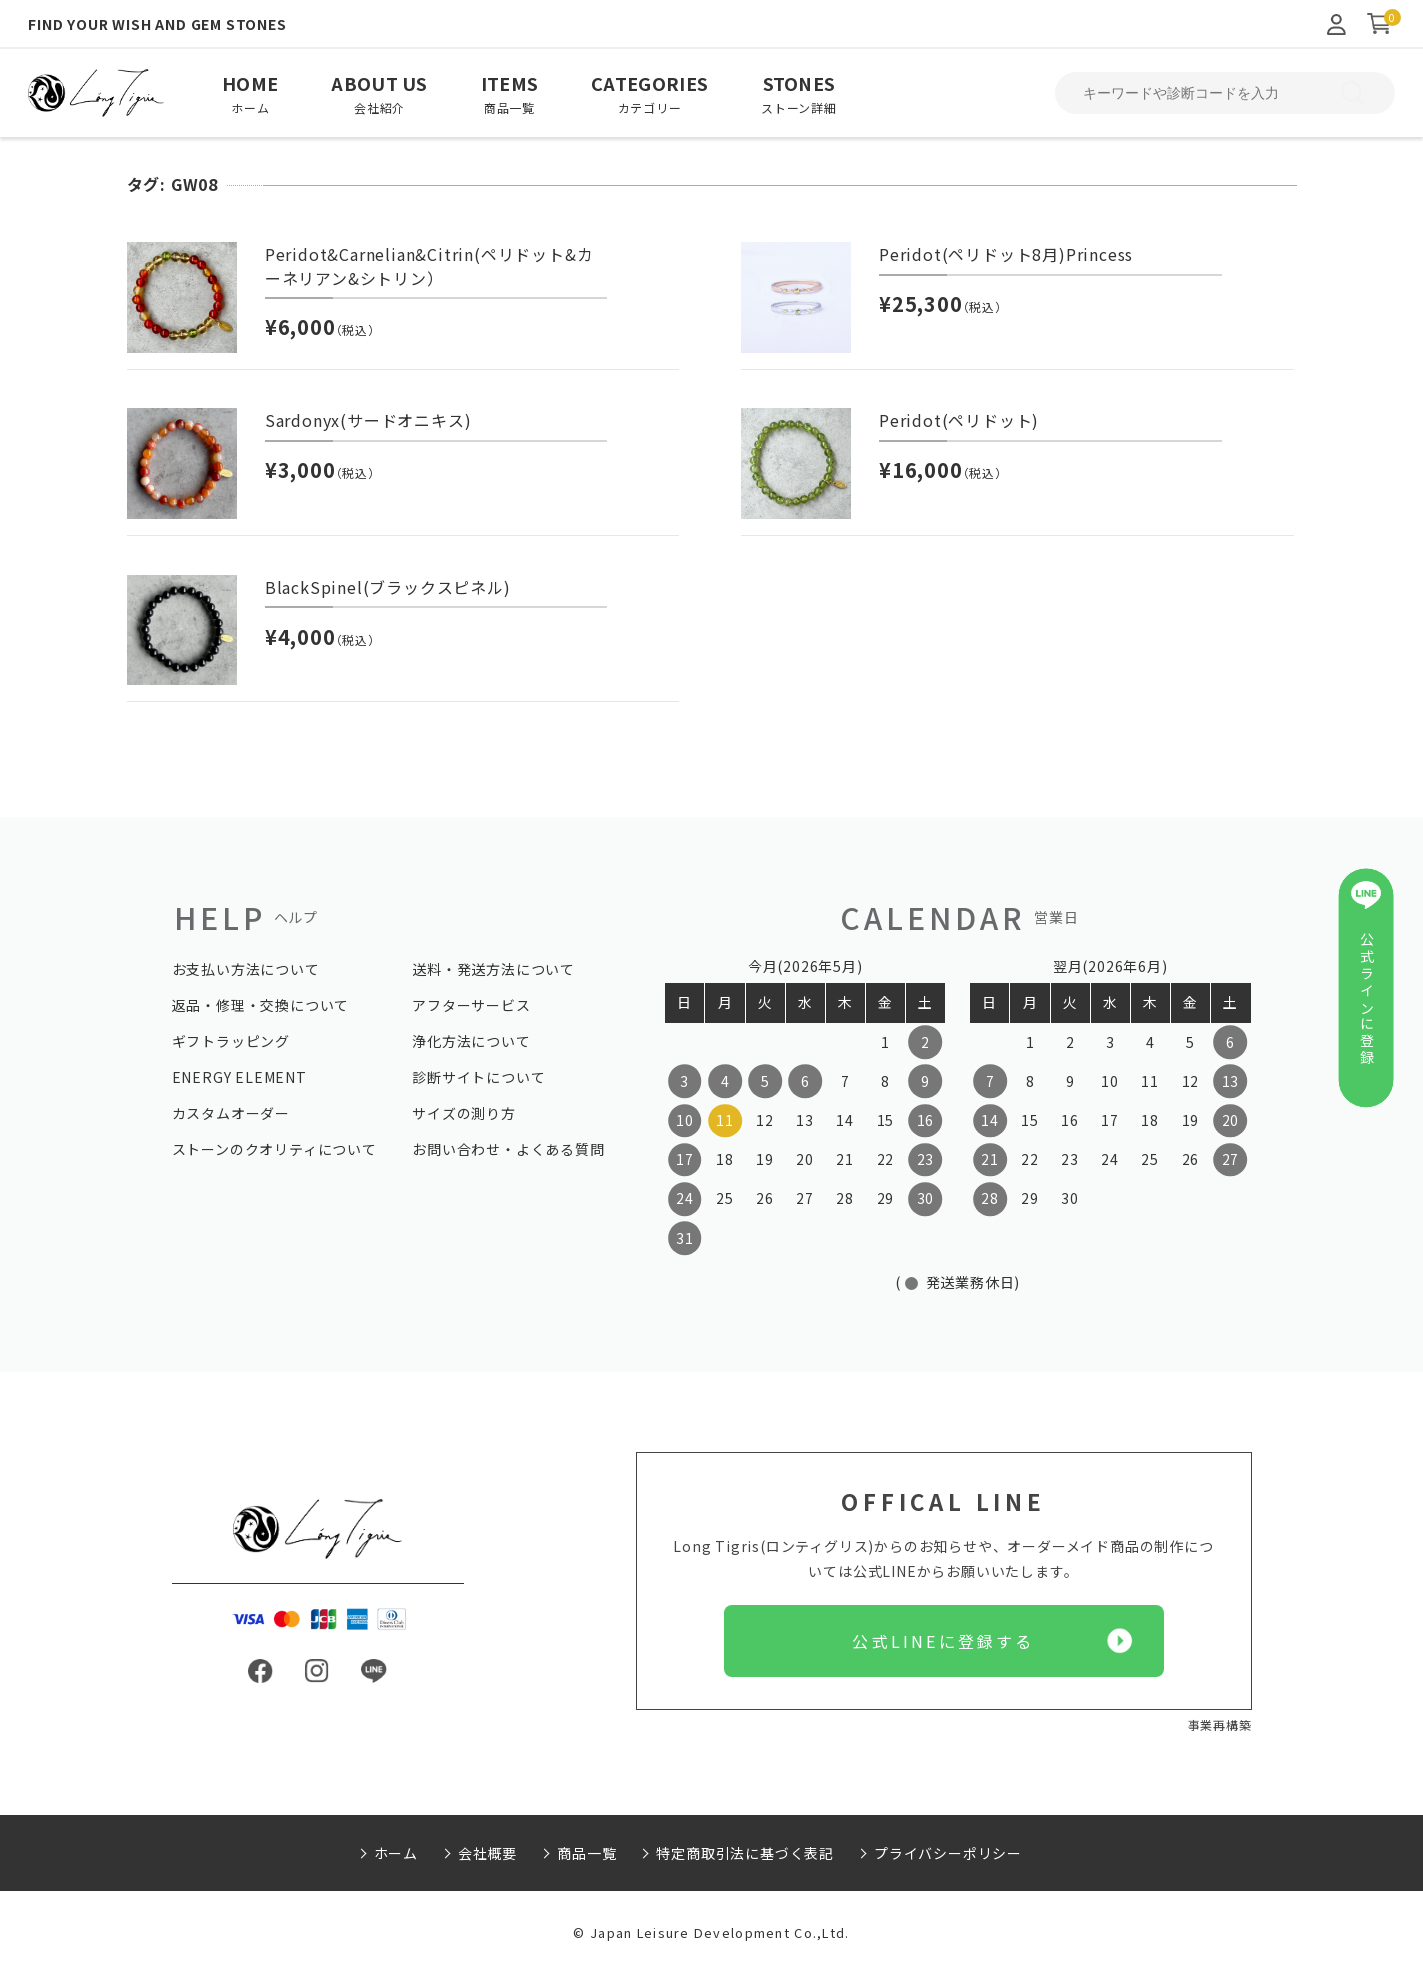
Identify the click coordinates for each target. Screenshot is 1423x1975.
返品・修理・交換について (261, 1005)
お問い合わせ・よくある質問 (508, 1149)
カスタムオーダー (231, 1113)
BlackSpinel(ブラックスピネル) (388, 587)
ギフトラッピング (231, 1041)
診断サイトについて (478, 1077)
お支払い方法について (246, 969)
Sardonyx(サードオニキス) (368, 420)
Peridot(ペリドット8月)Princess (1006, 254)
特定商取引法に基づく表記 (745, 1853)
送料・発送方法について (493, 969)
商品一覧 (586, 1853)
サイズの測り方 (464, 1113)
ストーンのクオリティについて (274, 1149)
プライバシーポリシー (948, 1853)
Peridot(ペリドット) (959, 420)
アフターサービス (471, 1005)
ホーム (396, 1853)
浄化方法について (471, 1041)
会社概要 (487, 1853)
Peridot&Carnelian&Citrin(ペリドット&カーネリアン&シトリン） (429, 266)
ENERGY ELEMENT (239, 1077)
